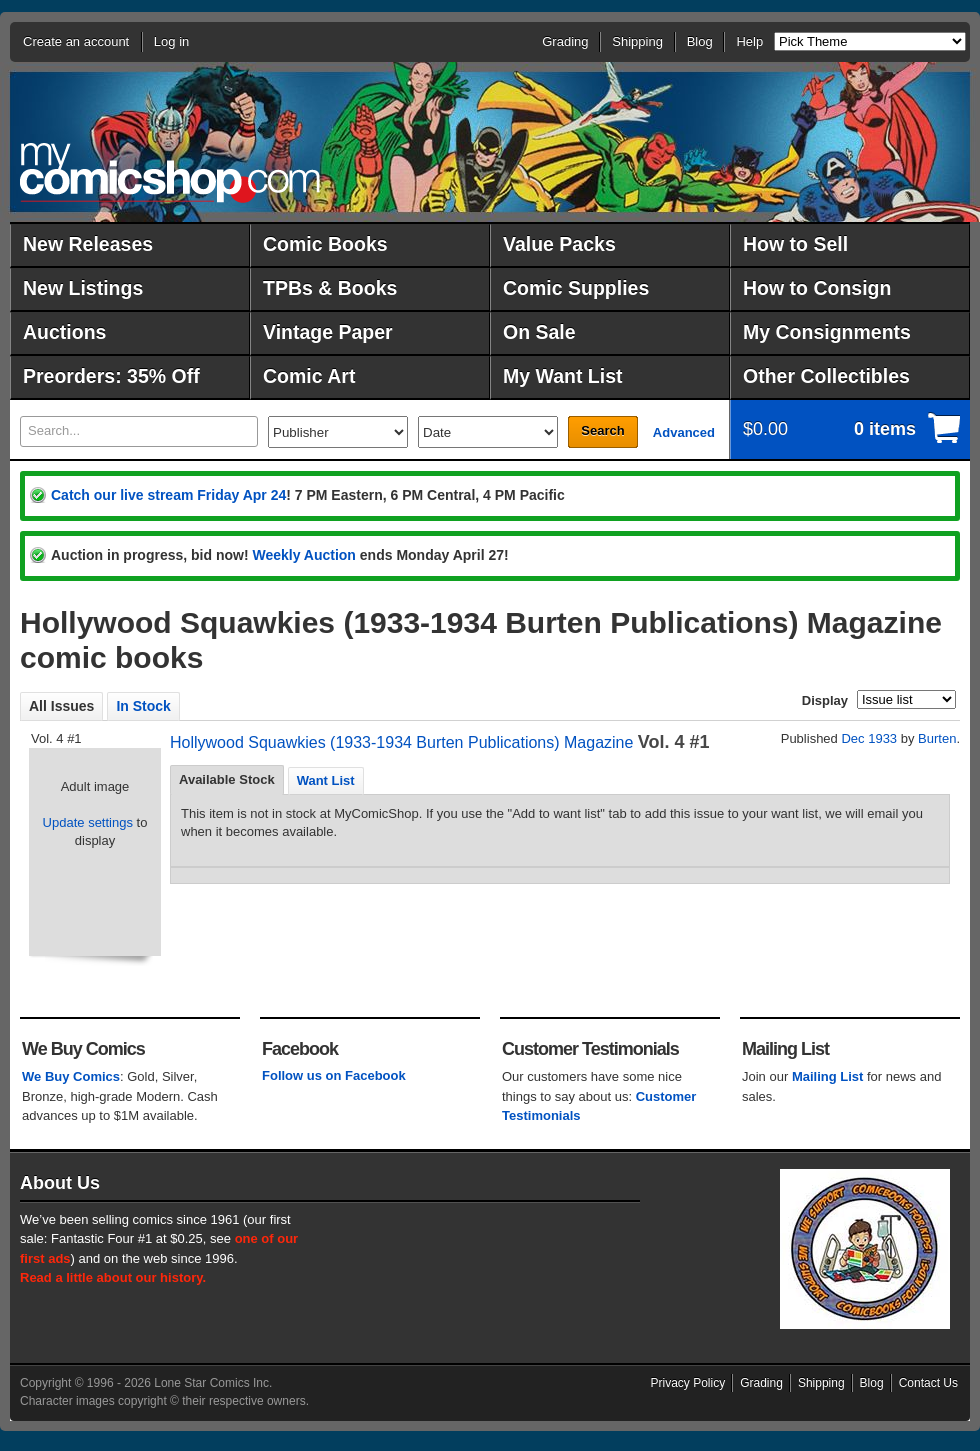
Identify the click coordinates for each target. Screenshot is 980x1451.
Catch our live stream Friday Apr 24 (168, 495)
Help (749, 41)
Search (602, 430)
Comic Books (325, 244)
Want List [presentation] (326, 780)
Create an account (76, 41)
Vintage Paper (328, 332)
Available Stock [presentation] (227, 779)
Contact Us (928, 1383)
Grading (565, 41)
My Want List (563, 376)
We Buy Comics (71, 1076)
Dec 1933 (869, 738)
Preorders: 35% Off (111, 376)
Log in (171, 41)
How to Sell (795, 244)
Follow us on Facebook (334, 1075)
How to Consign (817, 288)
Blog (700, 41)
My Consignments (827, 332)
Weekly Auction (303, 555)
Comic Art (309, 376)
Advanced (684, 432)
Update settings (88, 822)
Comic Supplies (576, 288)
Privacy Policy (688, 1383)
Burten (937, 738)
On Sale (539, 332)
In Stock (143, 706)
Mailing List (828, 1076)
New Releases (88, 244)
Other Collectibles (826, 376)
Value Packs (559, 244)
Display (825, 700)
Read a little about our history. (113, 1277)
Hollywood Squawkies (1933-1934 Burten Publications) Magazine (401, 742)
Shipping (637, 41)
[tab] (227, 780)
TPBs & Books (330, 288)
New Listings (83, 288)
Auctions (64, 332)
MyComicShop (170, 172)
